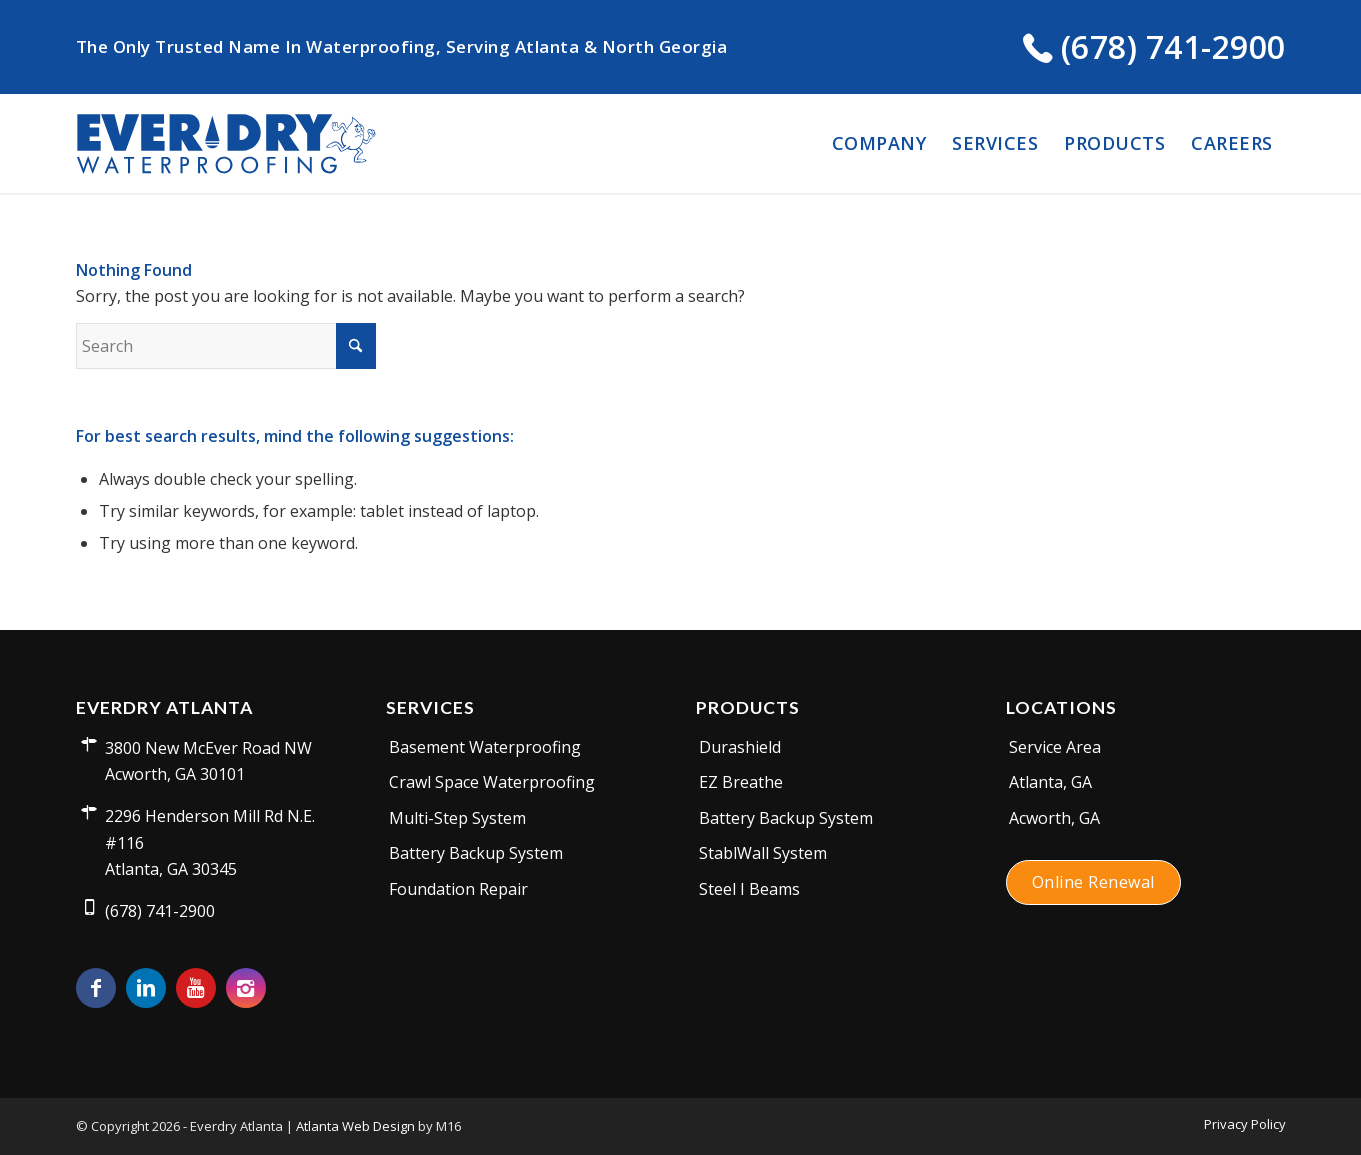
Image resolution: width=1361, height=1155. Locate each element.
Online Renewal (1093, 882)
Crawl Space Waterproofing (492, 782)
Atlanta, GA (1050, 782)
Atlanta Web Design (355, 1126)
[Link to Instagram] (246, 988)
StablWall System (763, 853)
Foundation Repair (458, 889)
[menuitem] (879, 143)
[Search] (226, 346)
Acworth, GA (1054, 818)
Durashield (740, 747)
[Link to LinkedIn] (146, 988)
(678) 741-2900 (1154, 46)
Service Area (1055, 747)
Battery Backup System (476, 853)
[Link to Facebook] (96, 988)
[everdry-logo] (226, 143)
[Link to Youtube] (196, 988)
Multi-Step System (457, 818)
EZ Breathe (741, 782)
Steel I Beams (749, 889)
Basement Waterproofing (485, 747)
